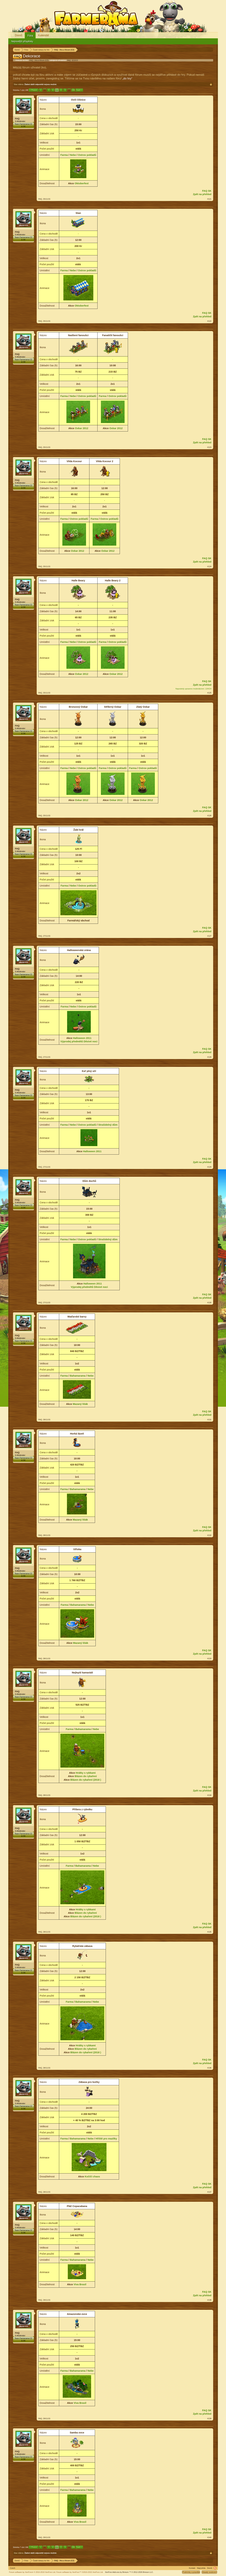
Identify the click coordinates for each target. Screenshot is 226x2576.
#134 (209, 1795)
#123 (209, 447)
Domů (18, 35)
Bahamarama (77, 1375)
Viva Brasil (80, 2284)
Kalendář (43, 35)
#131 (209, 1420)
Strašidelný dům (107, 1124)
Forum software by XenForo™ (79, 2572)
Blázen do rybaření (86, 1776)
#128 (209, 1057)
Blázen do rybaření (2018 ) (85, 1779)
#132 (209, 1535)
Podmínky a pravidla (191, 2572)
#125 (209, 693)
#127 (209, 936)
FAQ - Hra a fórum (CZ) (39, 60)
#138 (209, 2300)
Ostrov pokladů (87, 155)
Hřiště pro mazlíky (106, 2138)
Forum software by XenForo (32, 2572)
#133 (209, 1658)
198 (73, 90)
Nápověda (201, 2568)
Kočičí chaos (92, 2176)
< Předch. (34, 90)
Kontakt (192, 2568)
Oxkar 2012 (81, 428)
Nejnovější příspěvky (22, 41)
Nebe (73, 155)
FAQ (69, 60)
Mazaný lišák (80, 1404)
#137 (209, 2192)
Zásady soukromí (209, 2572)
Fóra (30, 35)
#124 (209, 566)
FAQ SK (206, 190)
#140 (209, 2537)
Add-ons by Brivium (129, 2572)
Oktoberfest (82, 183)
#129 (209, 1167)
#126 (209, 816)
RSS (215, 2568)
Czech (12, 2568)
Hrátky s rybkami (86, 1772)
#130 (209, 1303)
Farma (64, 155)
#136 (209, 2068)
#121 (209, 199)
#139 (209, 2418)
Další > (79, 90)
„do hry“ (127, 78)
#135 (209, 1932)
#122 (209, 321)
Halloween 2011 (82, 1038)
